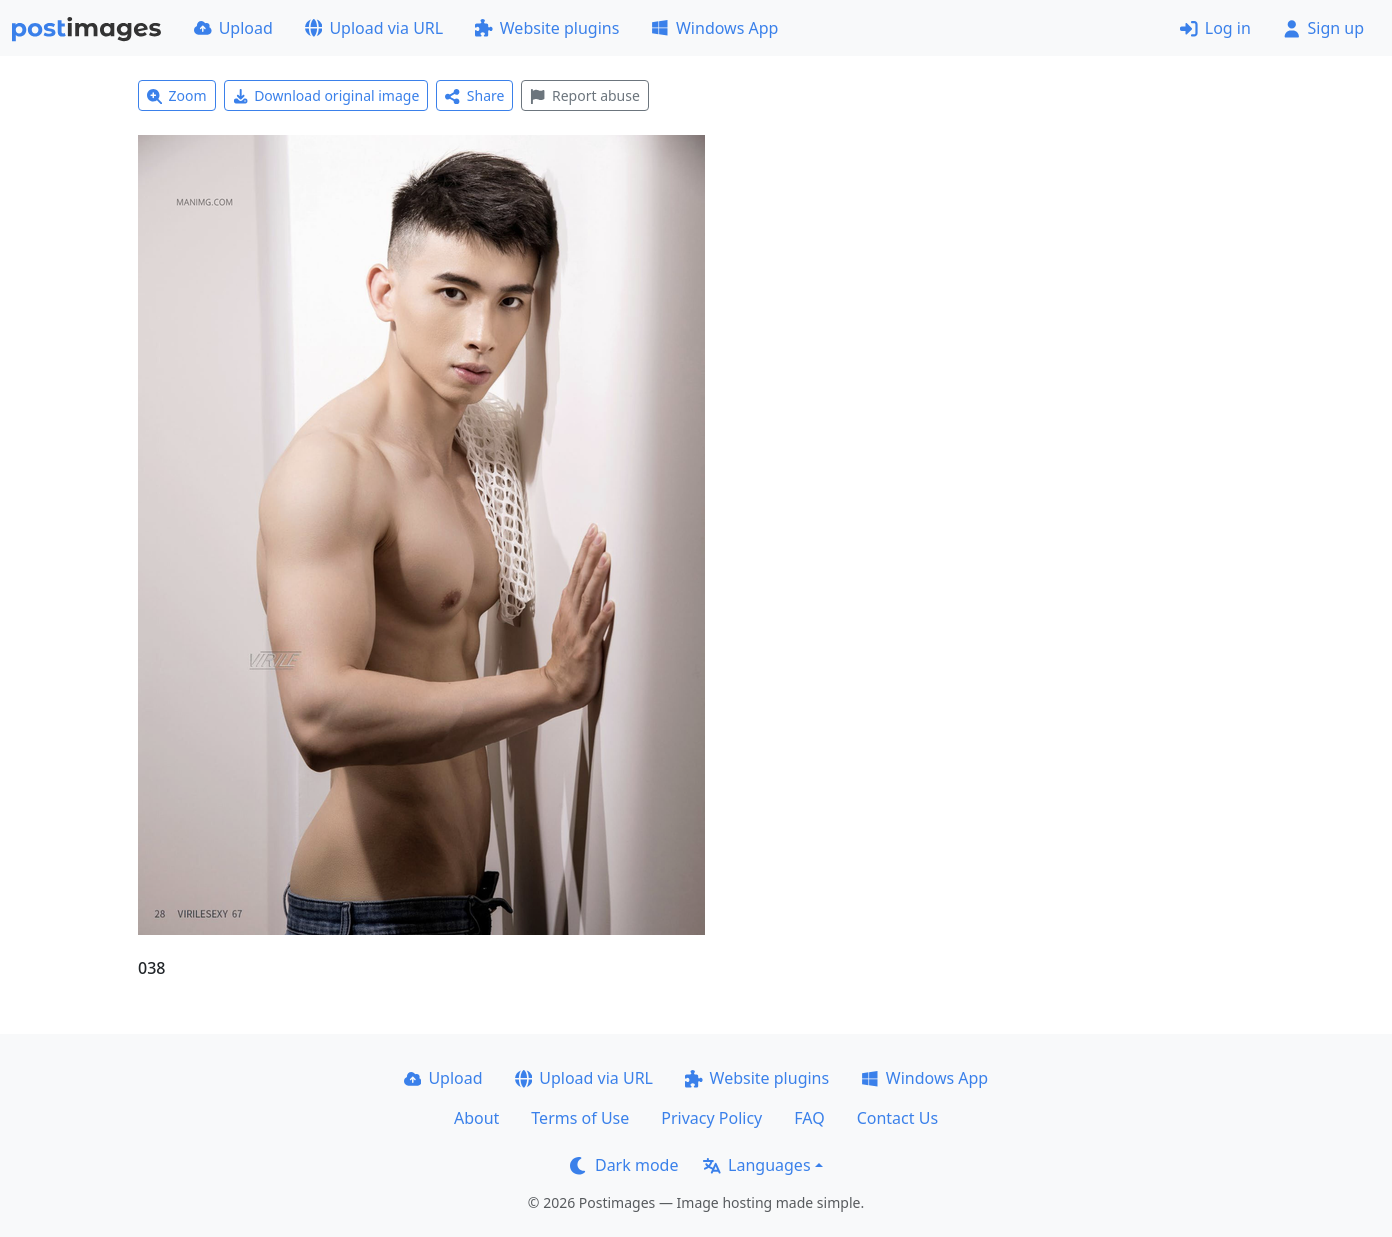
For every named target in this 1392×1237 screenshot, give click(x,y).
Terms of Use (580, 1118)
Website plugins (547, 28)
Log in (1215, 28)
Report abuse (584, 95)
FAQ (809, 1118)
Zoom (177, 95)
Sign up (1323, 28)
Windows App (714, 28)
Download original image (326, 95)
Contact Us (897, 1118)
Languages (756, 1165)
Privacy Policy (711, 1118)
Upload (233, 28)
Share (474, 95)
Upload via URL (374, 28)
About (476, 1118)
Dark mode (624, 1165)
